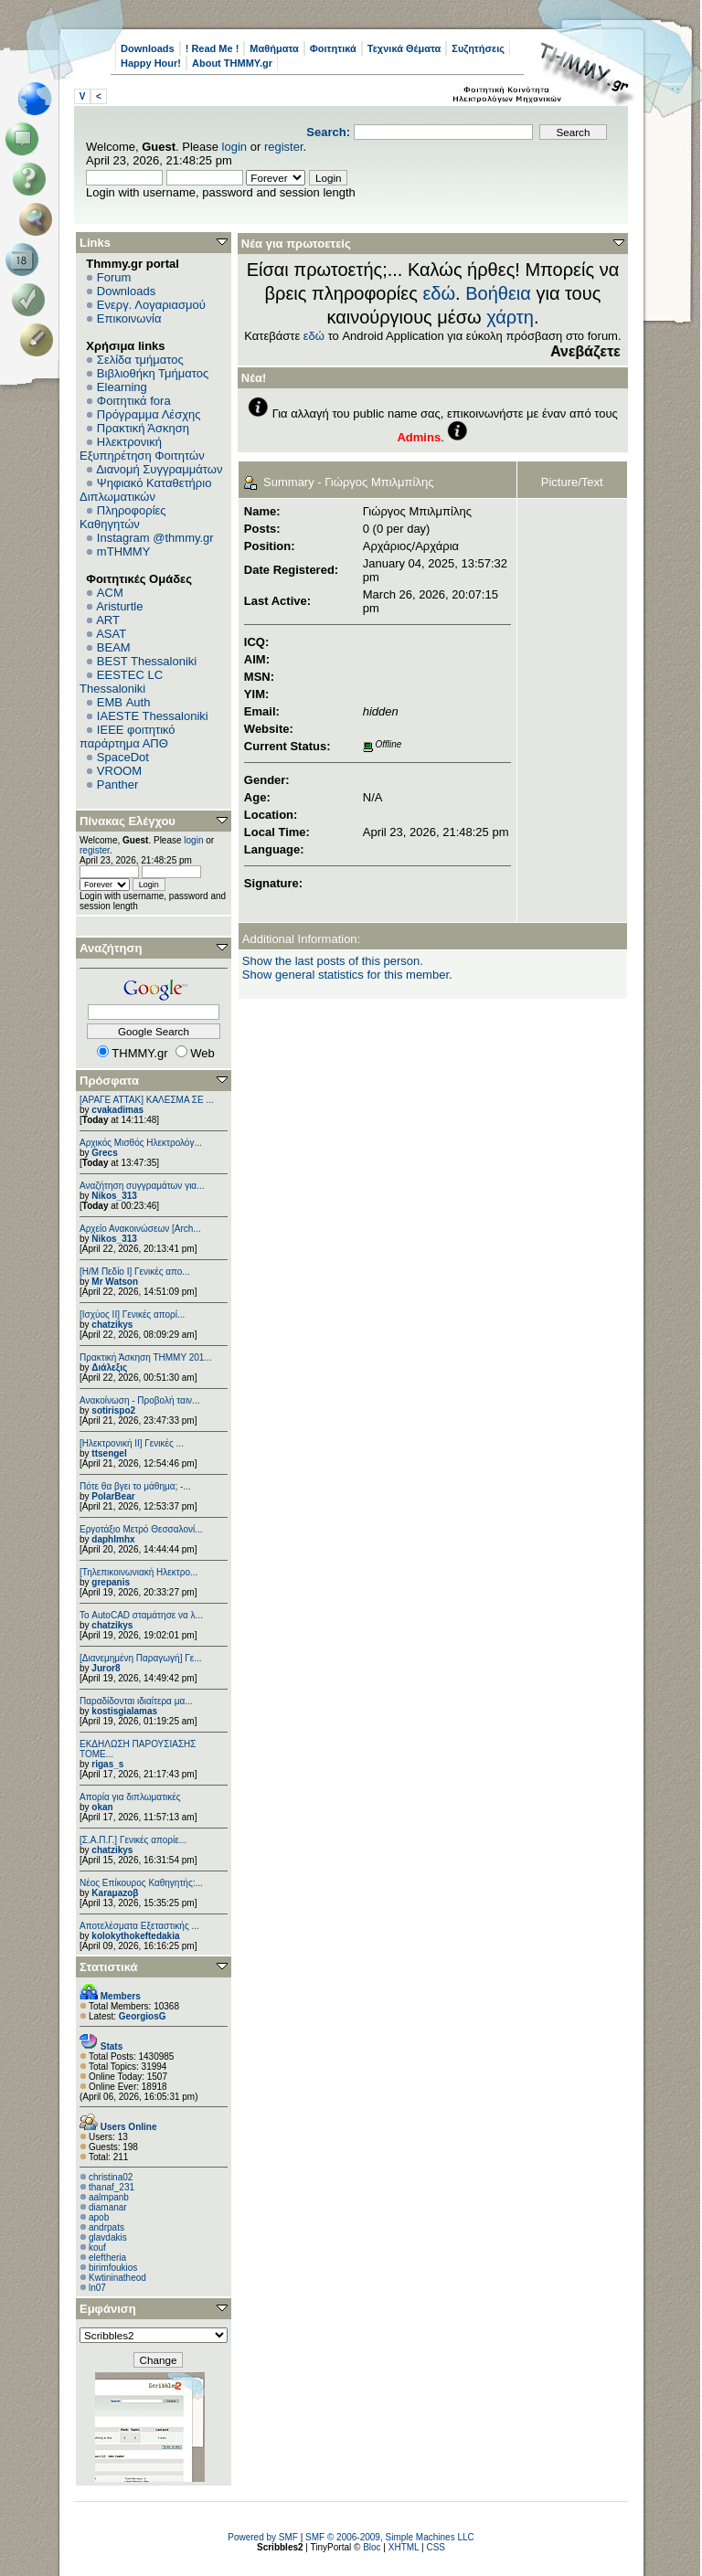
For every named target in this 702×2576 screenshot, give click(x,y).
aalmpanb (109, 2197)
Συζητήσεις (478, 48)
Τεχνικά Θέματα (404, 48)
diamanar (108, 2207)
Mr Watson (114, 1282)
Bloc (371, 2547)
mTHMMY (124, 551)
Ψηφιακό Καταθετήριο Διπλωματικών (145, 490)
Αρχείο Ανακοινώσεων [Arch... (140, 1229)
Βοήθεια (498, 293)
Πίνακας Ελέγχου (128, 821)
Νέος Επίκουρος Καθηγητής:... (141, 1883)
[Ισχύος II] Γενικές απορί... (132, 1314)
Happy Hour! (151, 63)
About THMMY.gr (232, 63)
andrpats (106, 2227)
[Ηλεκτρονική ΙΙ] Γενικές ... (132, 1443)
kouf (97, 2247)
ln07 (97, 2288)
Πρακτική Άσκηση (143, 428)
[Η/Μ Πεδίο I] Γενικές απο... (135, 1272)
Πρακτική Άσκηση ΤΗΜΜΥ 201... (146, 1357)
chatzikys (112, 1325)
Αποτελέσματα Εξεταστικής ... (139, 1926)
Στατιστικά (109, 1967)
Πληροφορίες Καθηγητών (123, 517)
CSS (435, 2547)
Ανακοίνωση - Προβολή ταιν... (139, 1400)
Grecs (104, 1153)
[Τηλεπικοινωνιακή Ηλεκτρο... (138, 1572)
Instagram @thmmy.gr (155, 538)
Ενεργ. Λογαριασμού (151, 305)
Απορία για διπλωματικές (130, 1797)
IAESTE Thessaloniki (152, 716)
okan (101, 1807)
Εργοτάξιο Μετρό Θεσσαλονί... (141, 1529)
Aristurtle (119, 606)
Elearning (122, 387)
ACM (110, 592)
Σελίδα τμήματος (140, 359)
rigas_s (107, 1764)
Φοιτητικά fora (134, 401)
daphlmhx (112, 1539)
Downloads (148, 48)
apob (99, 2217)
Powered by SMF (263, 2537)
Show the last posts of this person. (332, 961)
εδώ (438, 293)
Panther (118, 784)
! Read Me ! (212, 48)
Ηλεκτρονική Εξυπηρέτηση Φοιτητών (142, 448)
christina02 (111, 2177)
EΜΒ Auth (124, 702)
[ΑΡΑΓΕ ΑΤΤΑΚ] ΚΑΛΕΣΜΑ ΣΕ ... (147, 1100)
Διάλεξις (109, 1367)
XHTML (404, 2547)
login (234, 147)
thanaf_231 (111, 2187)
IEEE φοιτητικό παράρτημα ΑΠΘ (128, 736)
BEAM (114, 647)
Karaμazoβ (114, 1893)
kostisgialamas (124, 1711)
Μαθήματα (274, 48)
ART (108, 620)
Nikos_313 (113, 1196)
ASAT (111, 634)
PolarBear (112, 1496)
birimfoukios (113, 2268)
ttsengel (108, 1453)
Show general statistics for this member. (347, 974)
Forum (114, 277)
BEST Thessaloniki (147, 661)
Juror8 (105, 1668)
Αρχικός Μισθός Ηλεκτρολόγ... (141, 1143)
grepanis (110, 1582)
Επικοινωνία (129, 318)
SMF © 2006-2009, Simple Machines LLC (389, 2537)
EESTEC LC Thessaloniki (121, 681)
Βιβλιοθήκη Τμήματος (152, 373)
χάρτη (510, 317)
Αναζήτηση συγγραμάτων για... (142, 1186)
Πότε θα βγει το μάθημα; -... (135, 1486)
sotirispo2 (113, 1410)
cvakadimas (117, 1110)
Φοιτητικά (333, 48)
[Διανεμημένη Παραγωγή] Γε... (141, 1658)
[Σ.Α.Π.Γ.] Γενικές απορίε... (133, 1840)
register (283, 147)
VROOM (119, 771)
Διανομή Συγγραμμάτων (159, 469)
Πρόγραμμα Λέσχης (149, 414)
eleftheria (107, 2258)
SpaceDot (123, 757)
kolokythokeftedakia (135, 1936)
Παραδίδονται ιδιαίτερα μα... (136, 1701)
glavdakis (108, 2237)
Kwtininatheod (117, 2278)
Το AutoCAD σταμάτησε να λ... (141, 1615)
